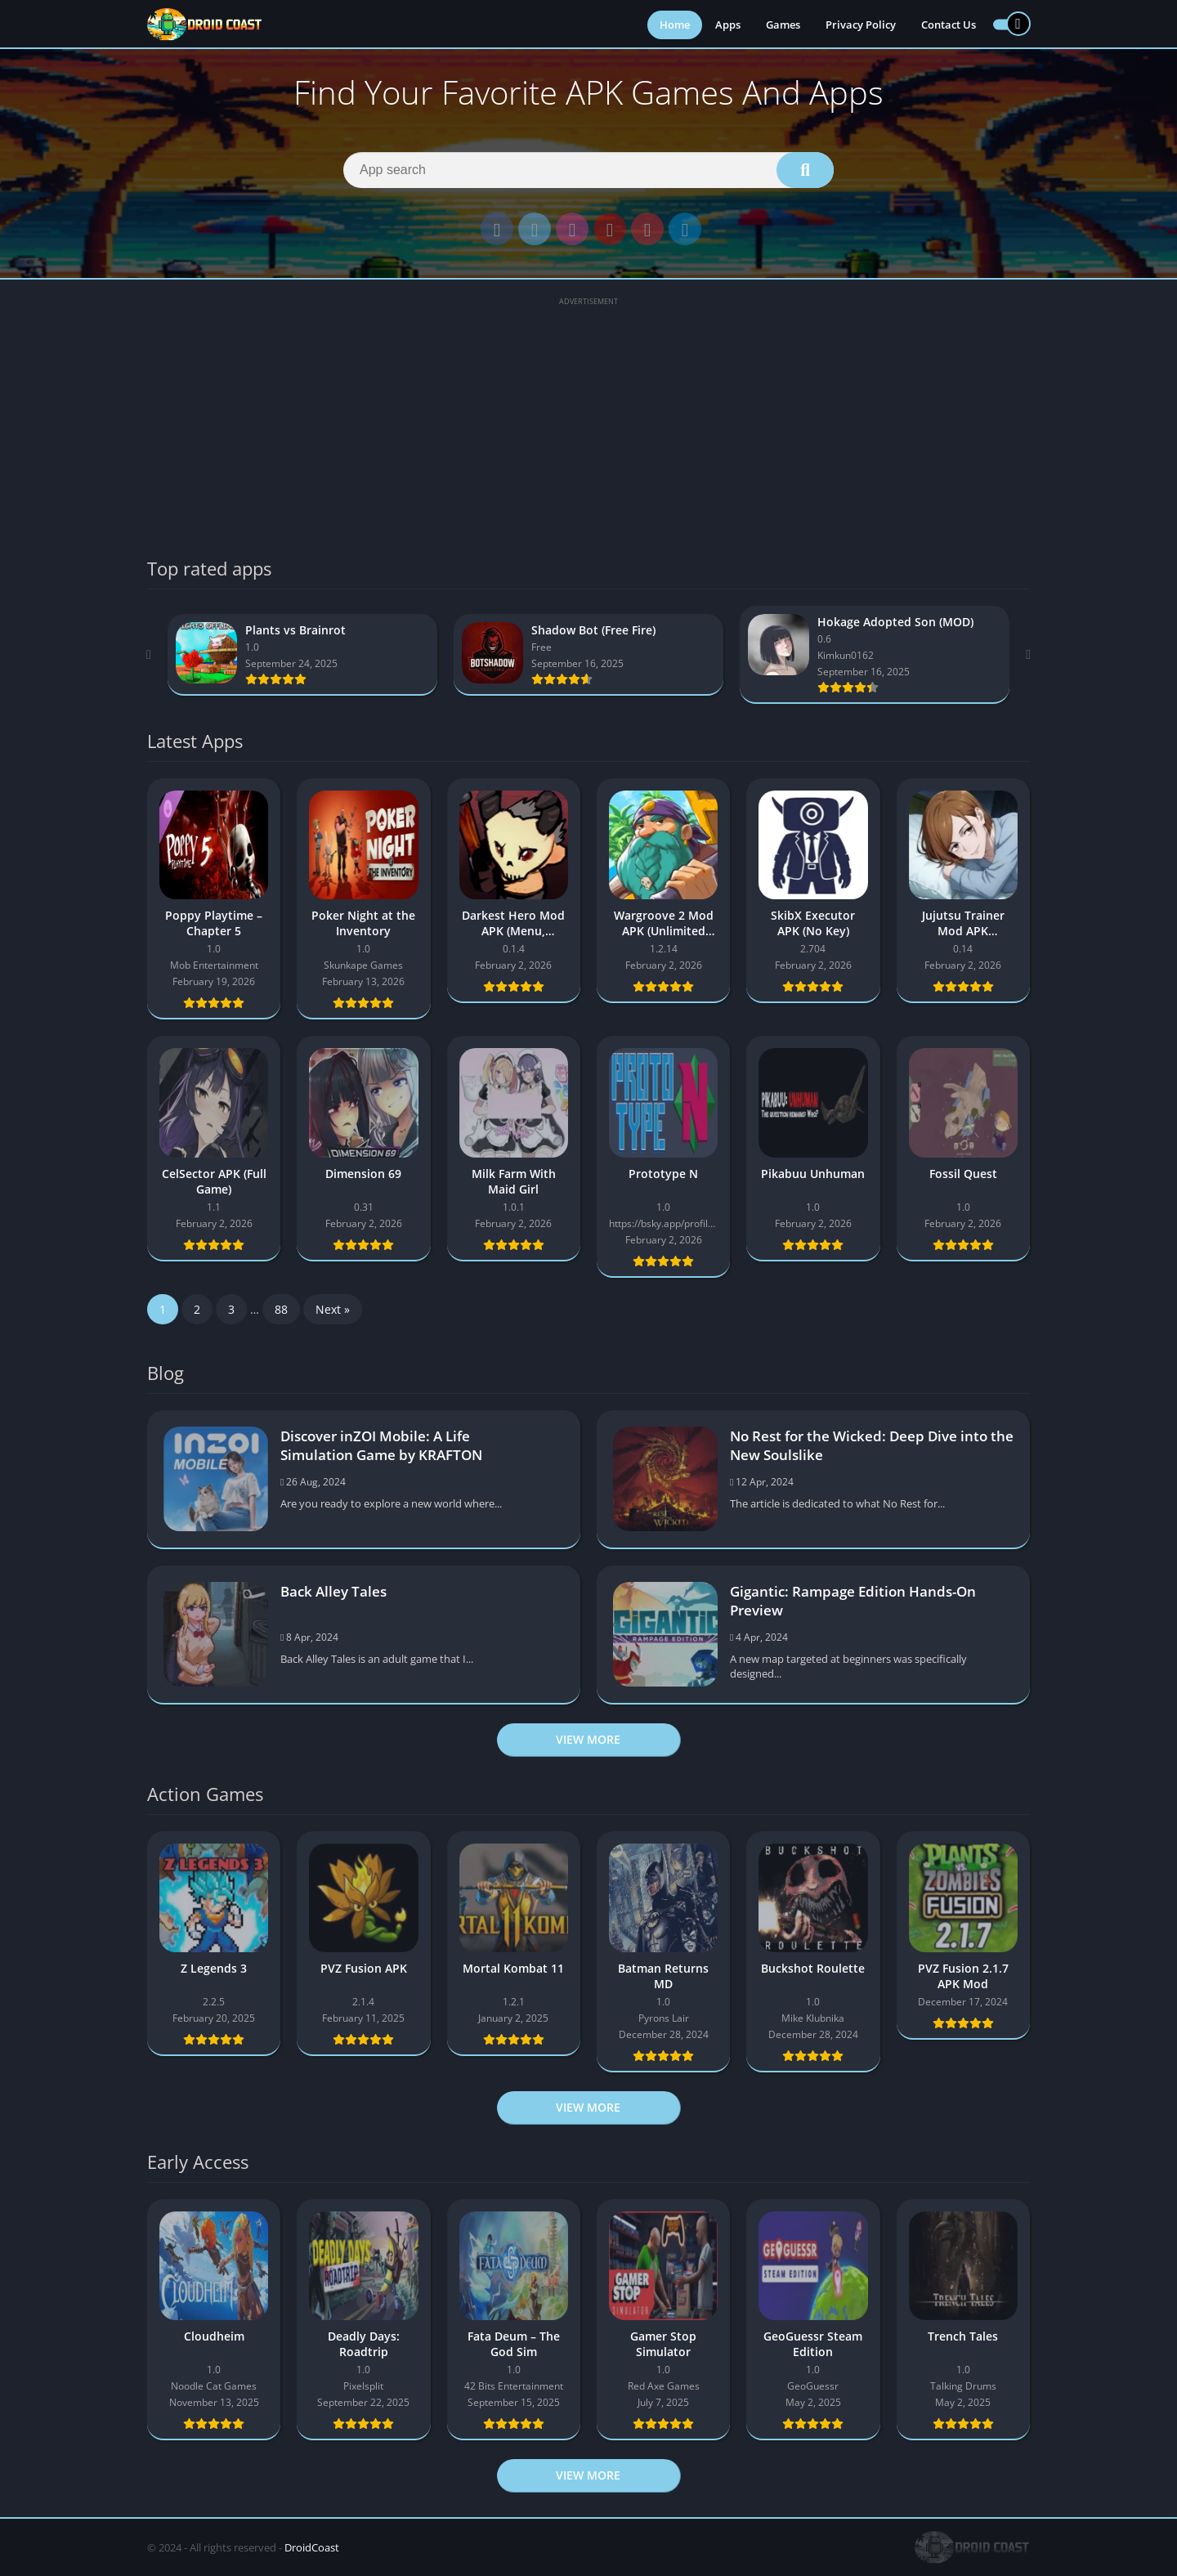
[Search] (588, 170)
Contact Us (948, 24)
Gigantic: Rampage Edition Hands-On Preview (853, 1601)
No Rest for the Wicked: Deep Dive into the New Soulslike (872, 1445)
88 (281, 1309)
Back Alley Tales (333, 1591)
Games (783, 24)
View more (588, 1739)
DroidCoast (311, 2547)
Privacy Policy (861, 24)
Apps (728, 24)
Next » (333, 1309)
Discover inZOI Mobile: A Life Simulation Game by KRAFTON (381, 1445)
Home (675, 24)
